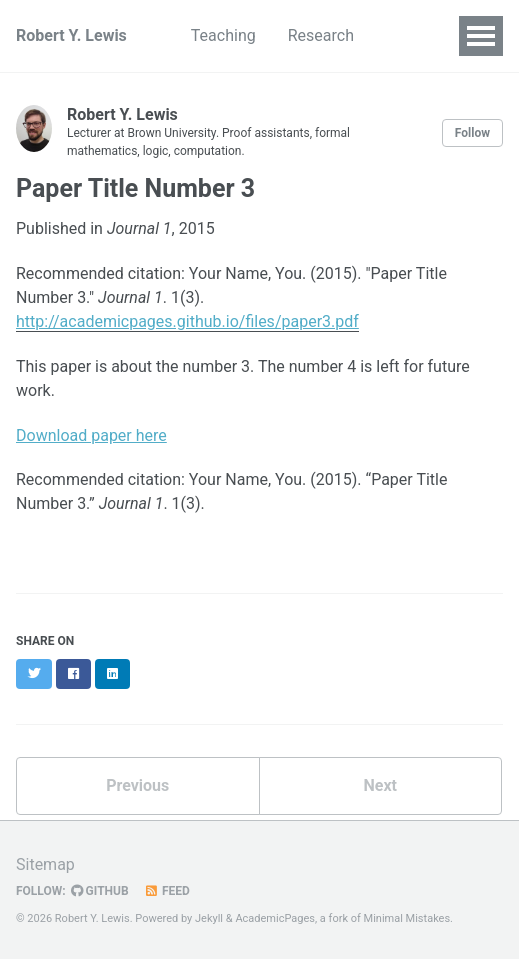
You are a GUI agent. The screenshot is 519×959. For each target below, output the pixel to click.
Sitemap (45, 864)
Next (380, 785)
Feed (167, 891)
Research (321, 35)
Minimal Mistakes (407, 918)
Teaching (223, 35)
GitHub (100, 891)
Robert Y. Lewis (71, 35)
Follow (472, 133)
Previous (137, 785)
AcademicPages (275, 918)
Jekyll (209, 918)
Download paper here (91, 435)
